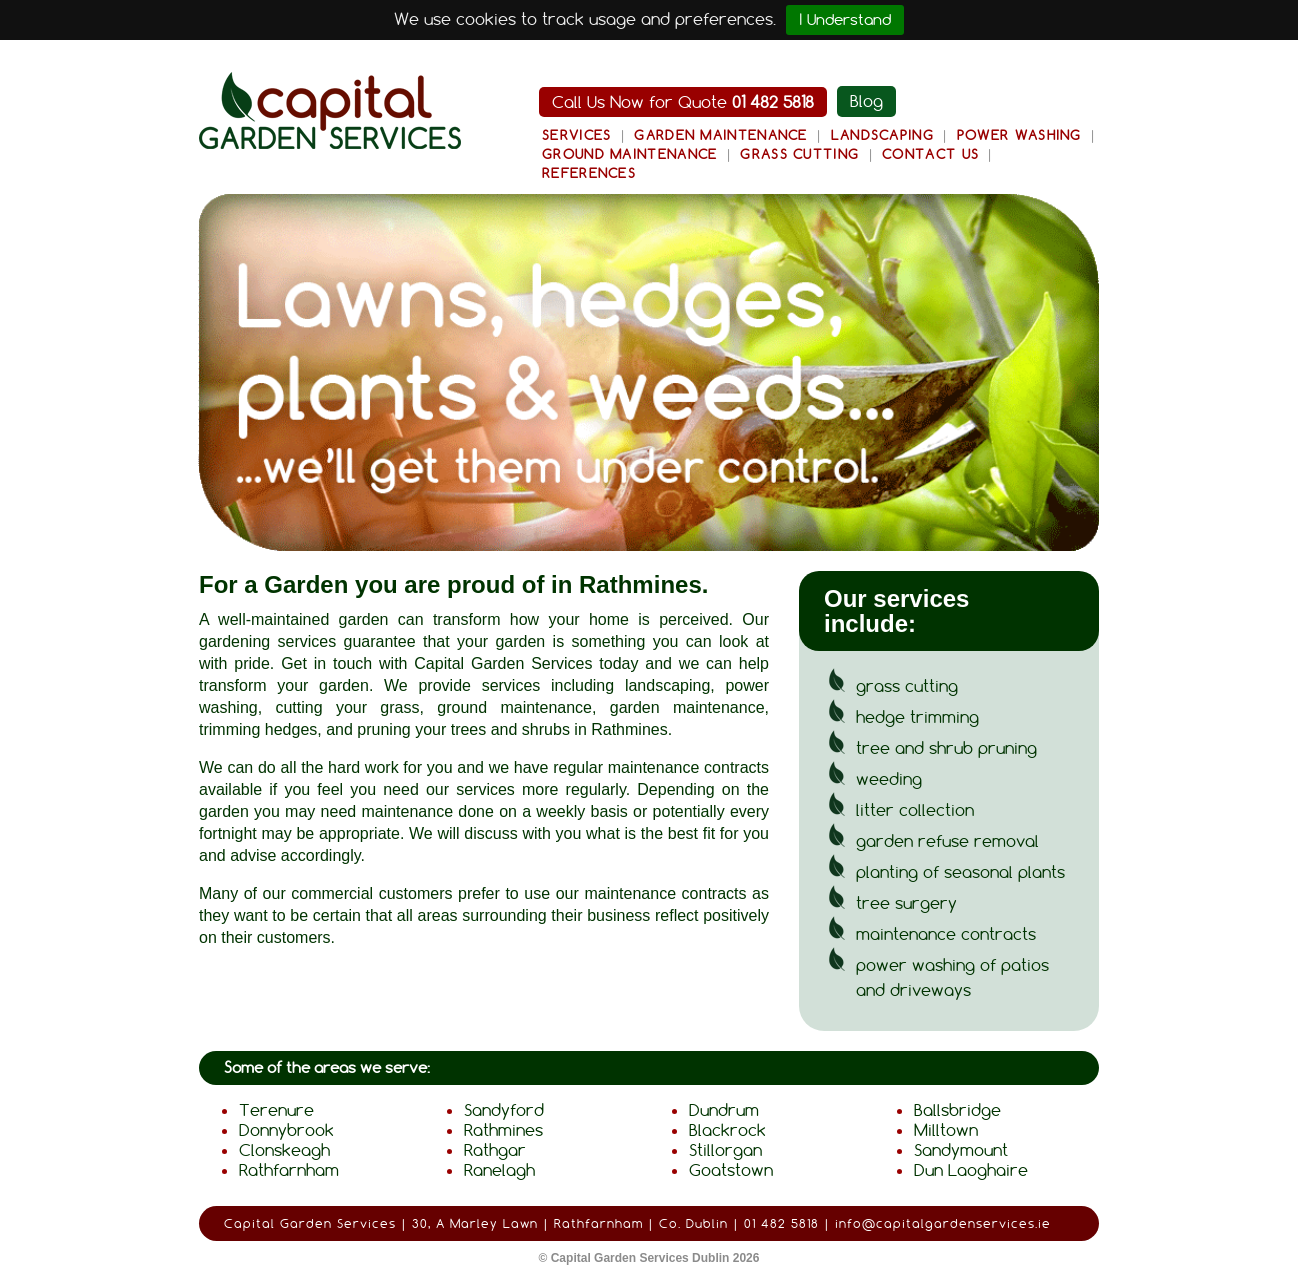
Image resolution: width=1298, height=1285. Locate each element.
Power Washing (1019, 135)
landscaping (667, 685)
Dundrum (724, 1110)
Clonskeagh (284, 1150)
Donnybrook (286, 1130)
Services (576, 135)
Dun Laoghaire (971, 1170)
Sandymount (961, 1150)
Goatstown (731, 1170)
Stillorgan (725, 1150)
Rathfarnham (289, 1170)
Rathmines (503, 1130)
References (589, 173)
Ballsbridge (957, 1110)
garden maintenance (687, 707)
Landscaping (882, 135)
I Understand (845, 19)
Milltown (946, 1130)
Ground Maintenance (629, 154)
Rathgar (495, 1150)
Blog (866, 101)
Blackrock (727, 1130)
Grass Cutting (799, 154)
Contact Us (930, 154)
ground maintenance (514, 707)
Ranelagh (499, 1170)
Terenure (276, 1110)
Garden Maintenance (720, 135)
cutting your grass (347, 707)
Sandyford (504, 1110)
